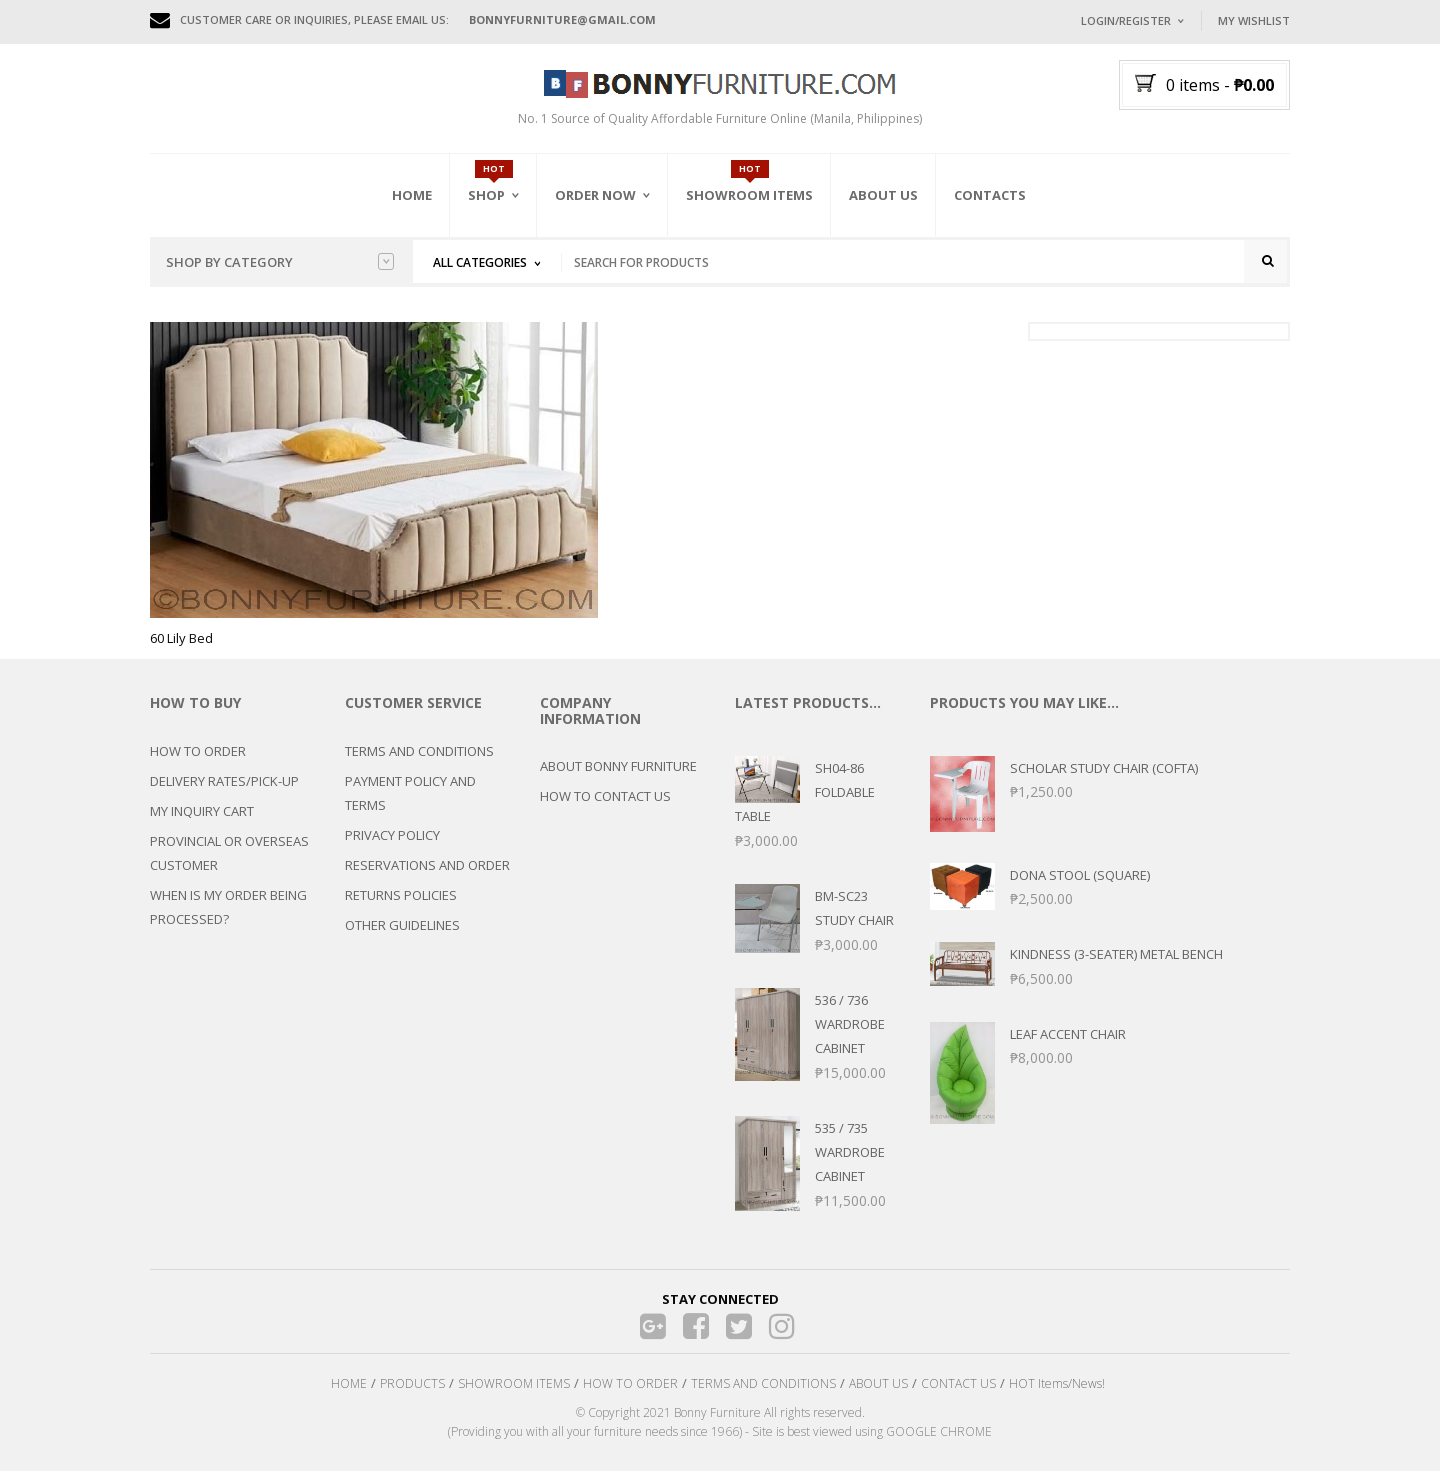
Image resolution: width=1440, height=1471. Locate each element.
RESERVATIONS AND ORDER (427, 865)
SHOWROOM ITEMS (514, 1383)
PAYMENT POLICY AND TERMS (410, 793)
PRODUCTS (412, 1383)
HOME (349, 1383)
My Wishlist (1254, 20)
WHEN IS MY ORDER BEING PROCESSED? (228, 907)
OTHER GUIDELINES (402, 925)
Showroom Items (749, 195)
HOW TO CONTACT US (605, 796)
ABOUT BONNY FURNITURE (618, 766)
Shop (486, 195)
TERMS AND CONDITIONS (419, 751)
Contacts (990, 195)
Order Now (595, 195)
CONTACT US (958, 1383)
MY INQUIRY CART (202, 811)
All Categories (480, 262)
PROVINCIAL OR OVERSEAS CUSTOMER (229, 853)
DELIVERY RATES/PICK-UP (224, 781)
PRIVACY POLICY (392, 835)
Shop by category (280, 262)
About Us (883, 195)
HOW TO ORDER (198, 751)
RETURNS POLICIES (401, 895)
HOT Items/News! (1057, 1383)
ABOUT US (878, 1383)
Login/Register (1126, 20)
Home (412, 195)
